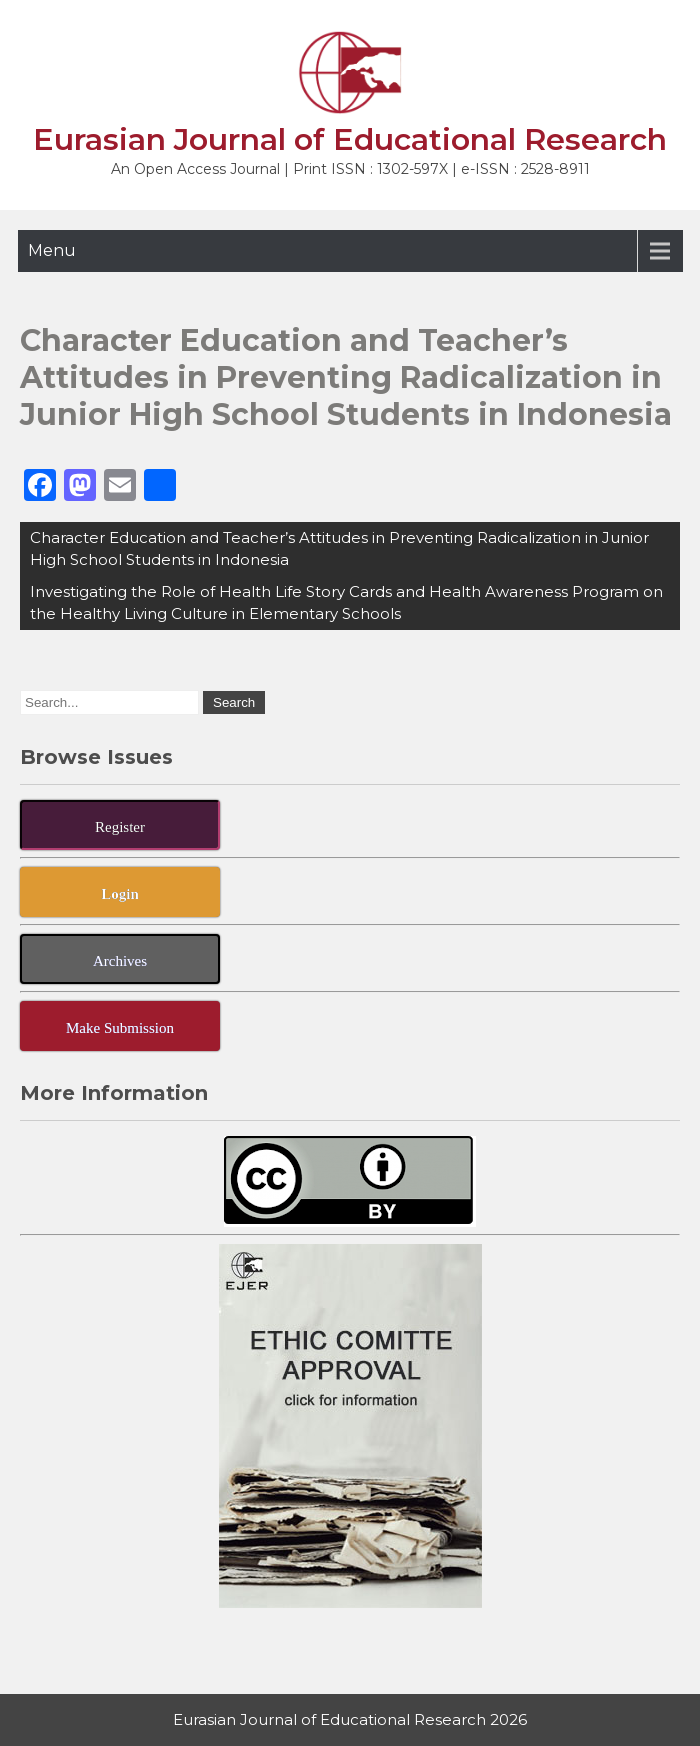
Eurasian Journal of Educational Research (350, 139)
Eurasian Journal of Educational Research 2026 (350, 1719)
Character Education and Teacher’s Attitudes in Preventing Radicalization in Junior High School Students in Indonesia (339, 548)
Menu (52, 250)
